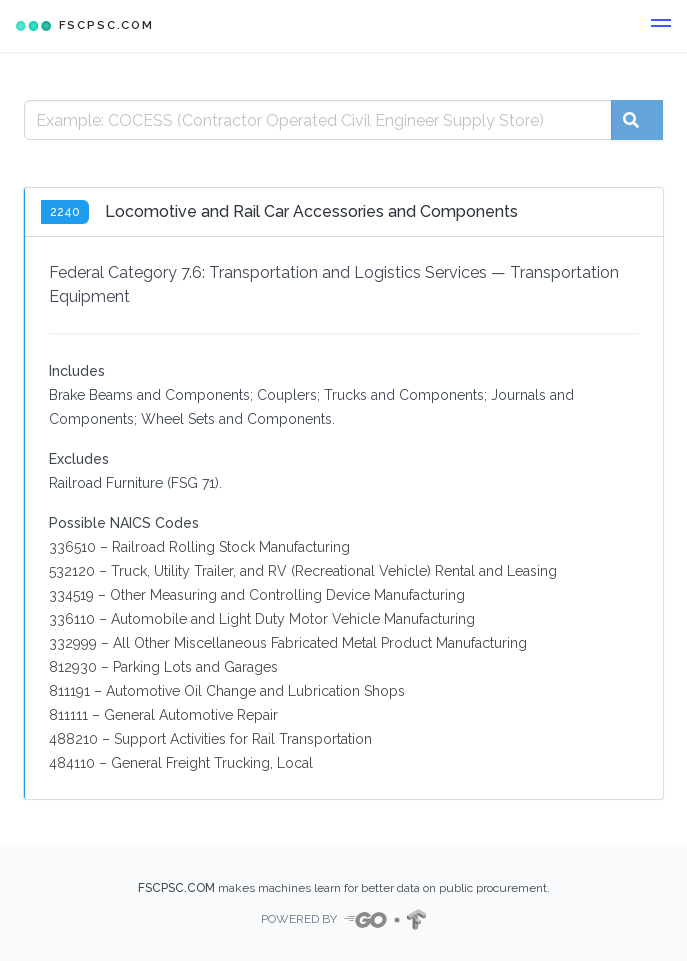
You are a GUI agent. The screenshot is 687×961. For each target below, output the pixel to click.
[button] (661, 26)
